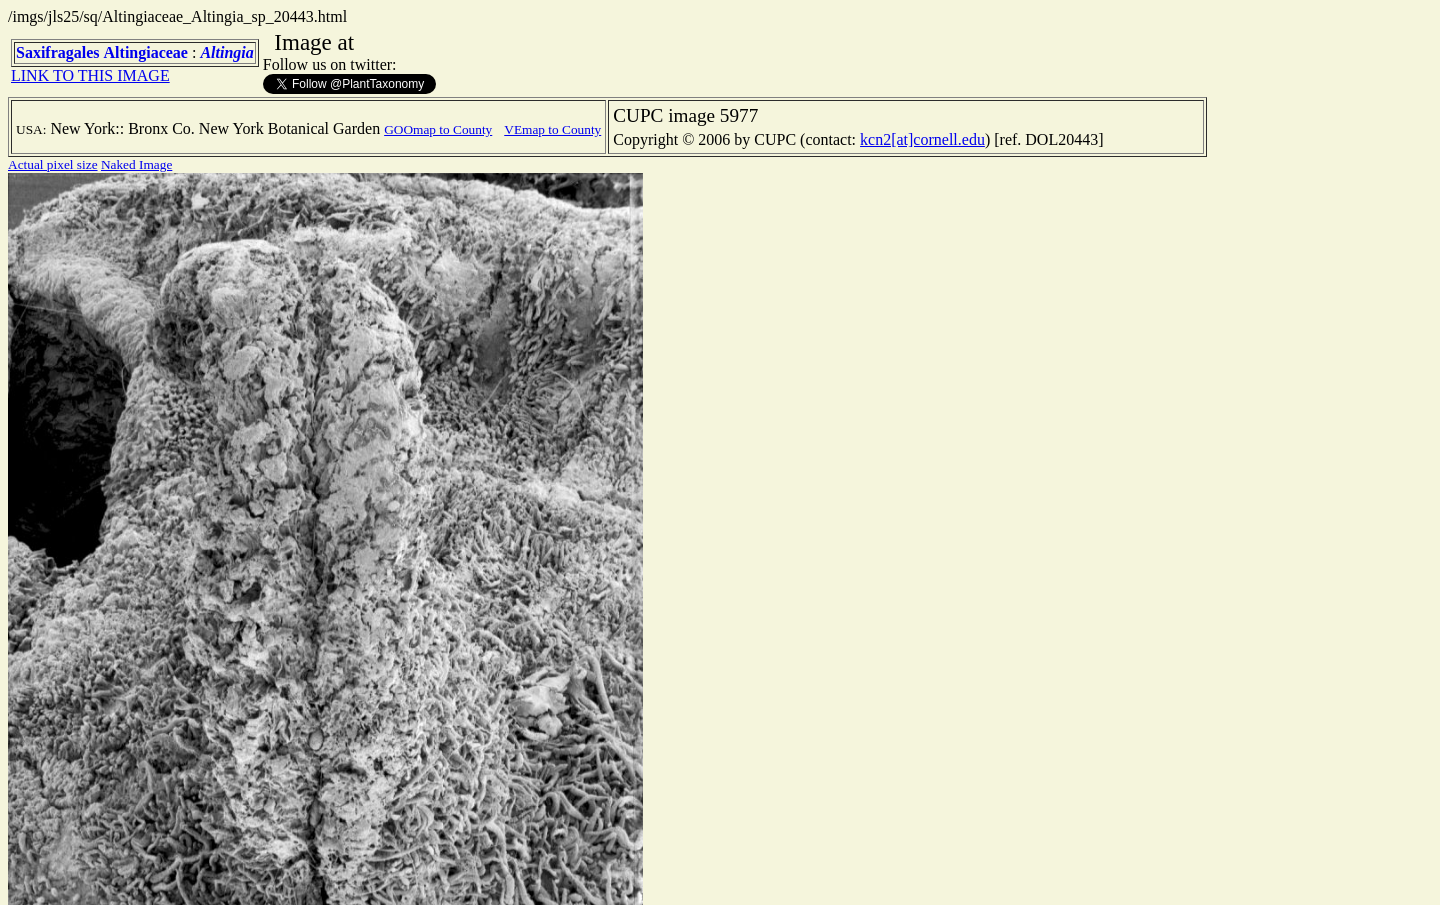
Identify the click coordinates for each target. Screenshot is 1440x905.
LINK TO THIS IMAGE (90, 75)
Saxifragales (58, 52)
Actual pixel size (53, 164)
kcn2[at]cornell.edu (922, 139)
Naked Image (136, 164)
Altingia (226, 52)
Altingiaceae (146, 52)
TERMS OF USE (560, 873)
